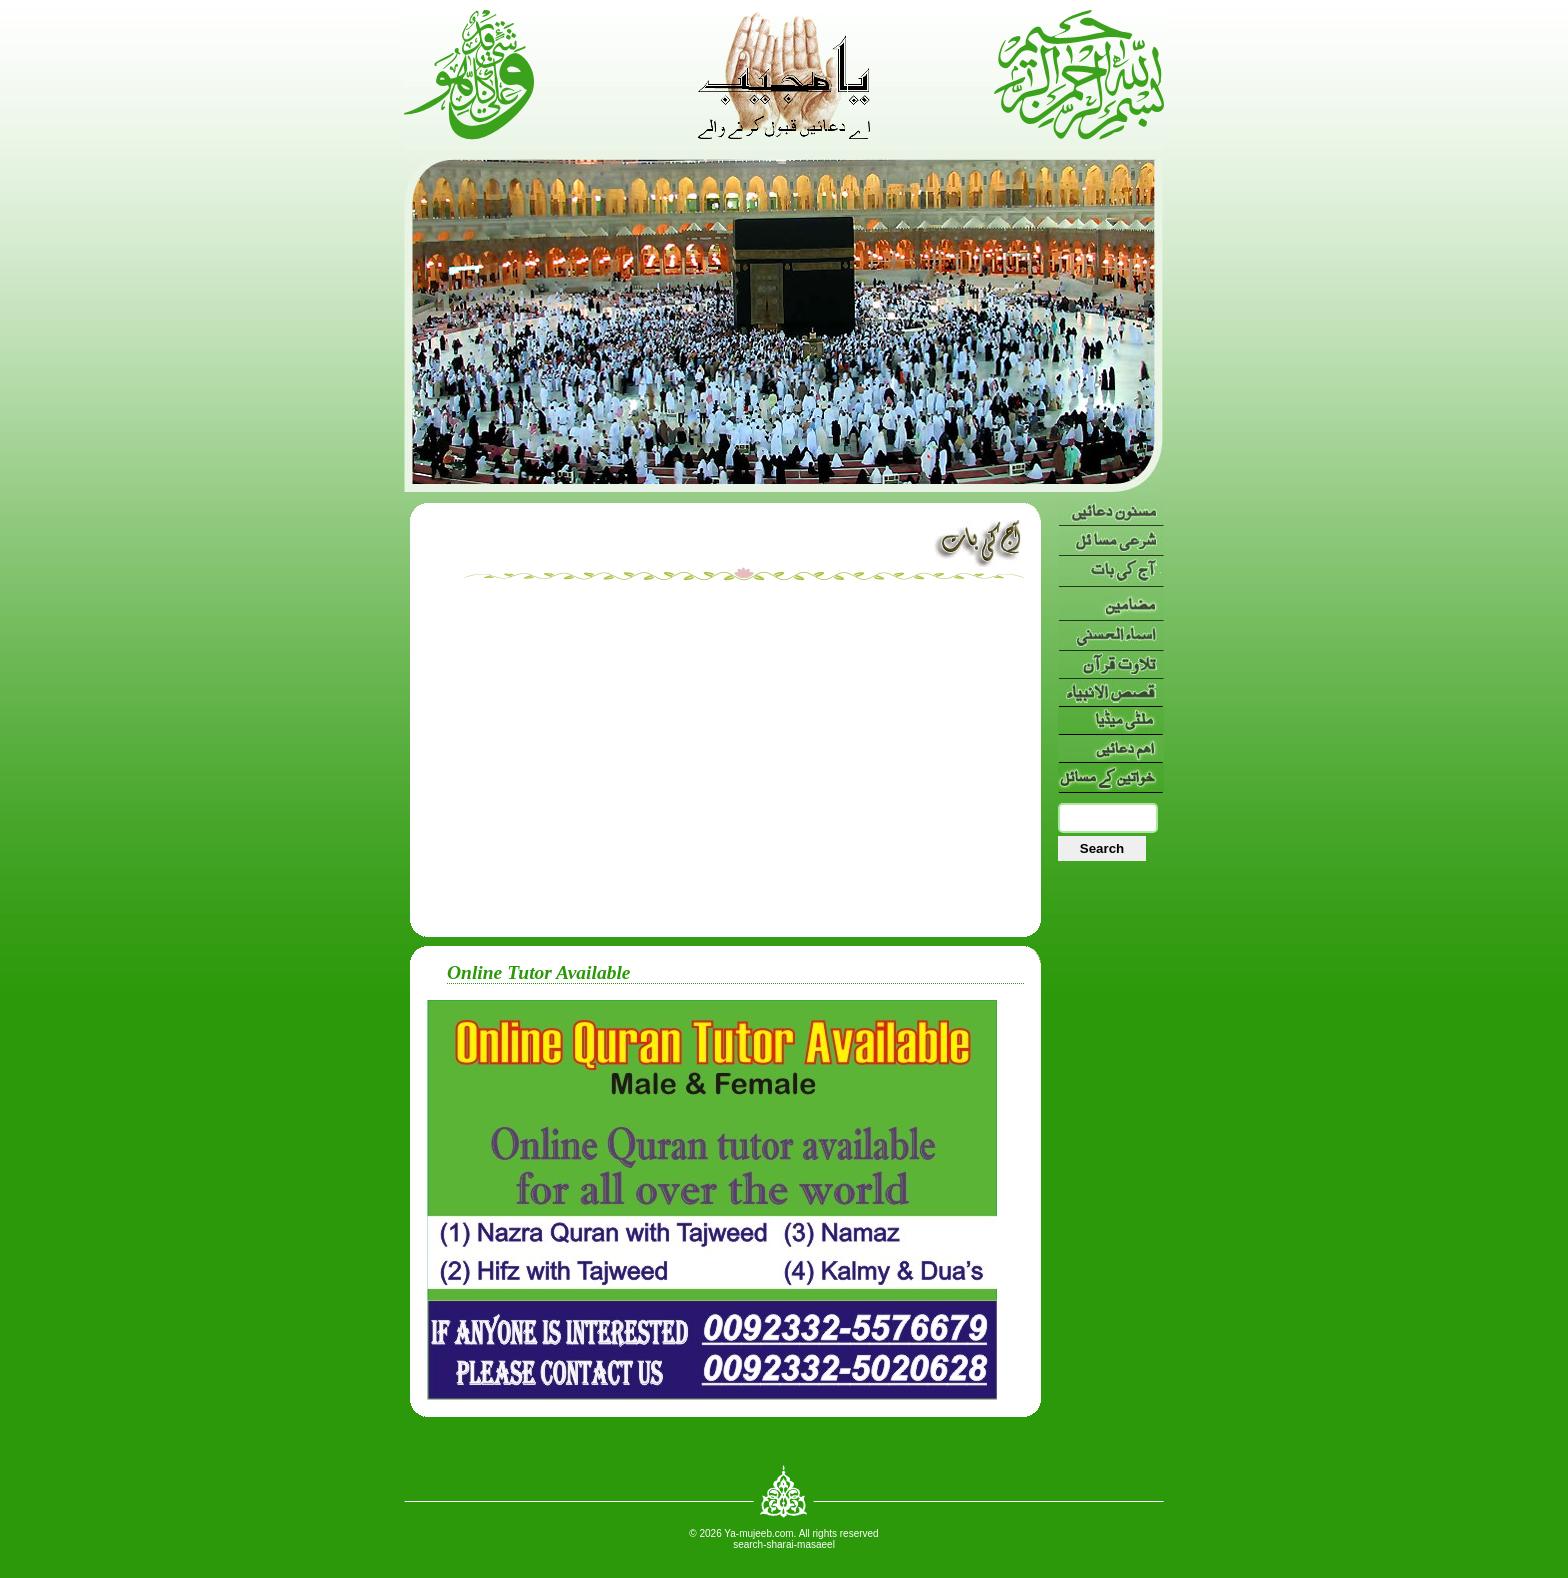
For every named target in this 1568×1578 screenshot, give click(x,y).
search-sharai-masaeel (784, 1544)
